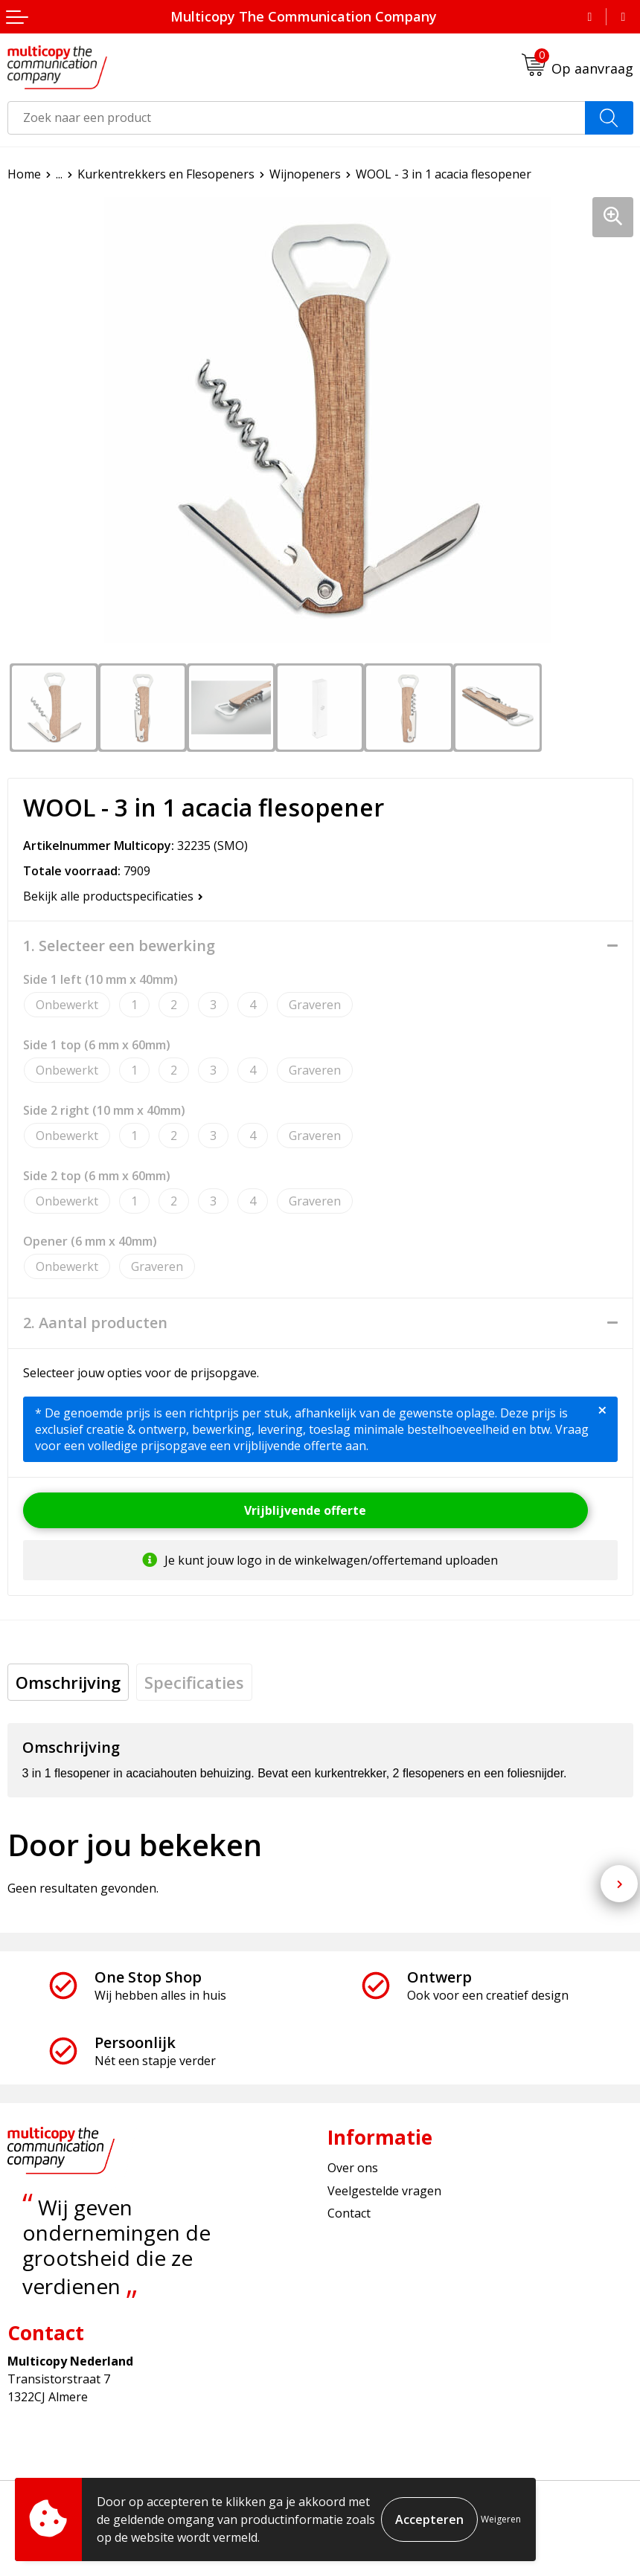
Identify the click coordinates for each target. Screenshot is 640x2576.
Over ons (352, 2168)
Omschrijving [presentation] (68, 1682)
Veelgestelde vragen (384, 2191)
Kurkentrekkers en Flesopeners (166, 174)
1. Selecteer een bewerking (119, 946)
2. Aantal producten (95, 1323)
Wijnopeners (305, 174)
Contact (349, 2213)
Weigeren (501, 2519)
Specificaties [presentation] (194, 1682)
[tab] (68, 1682)
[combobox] (296, 118)
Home (24, 174)
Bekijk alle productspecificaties (113, 896)
